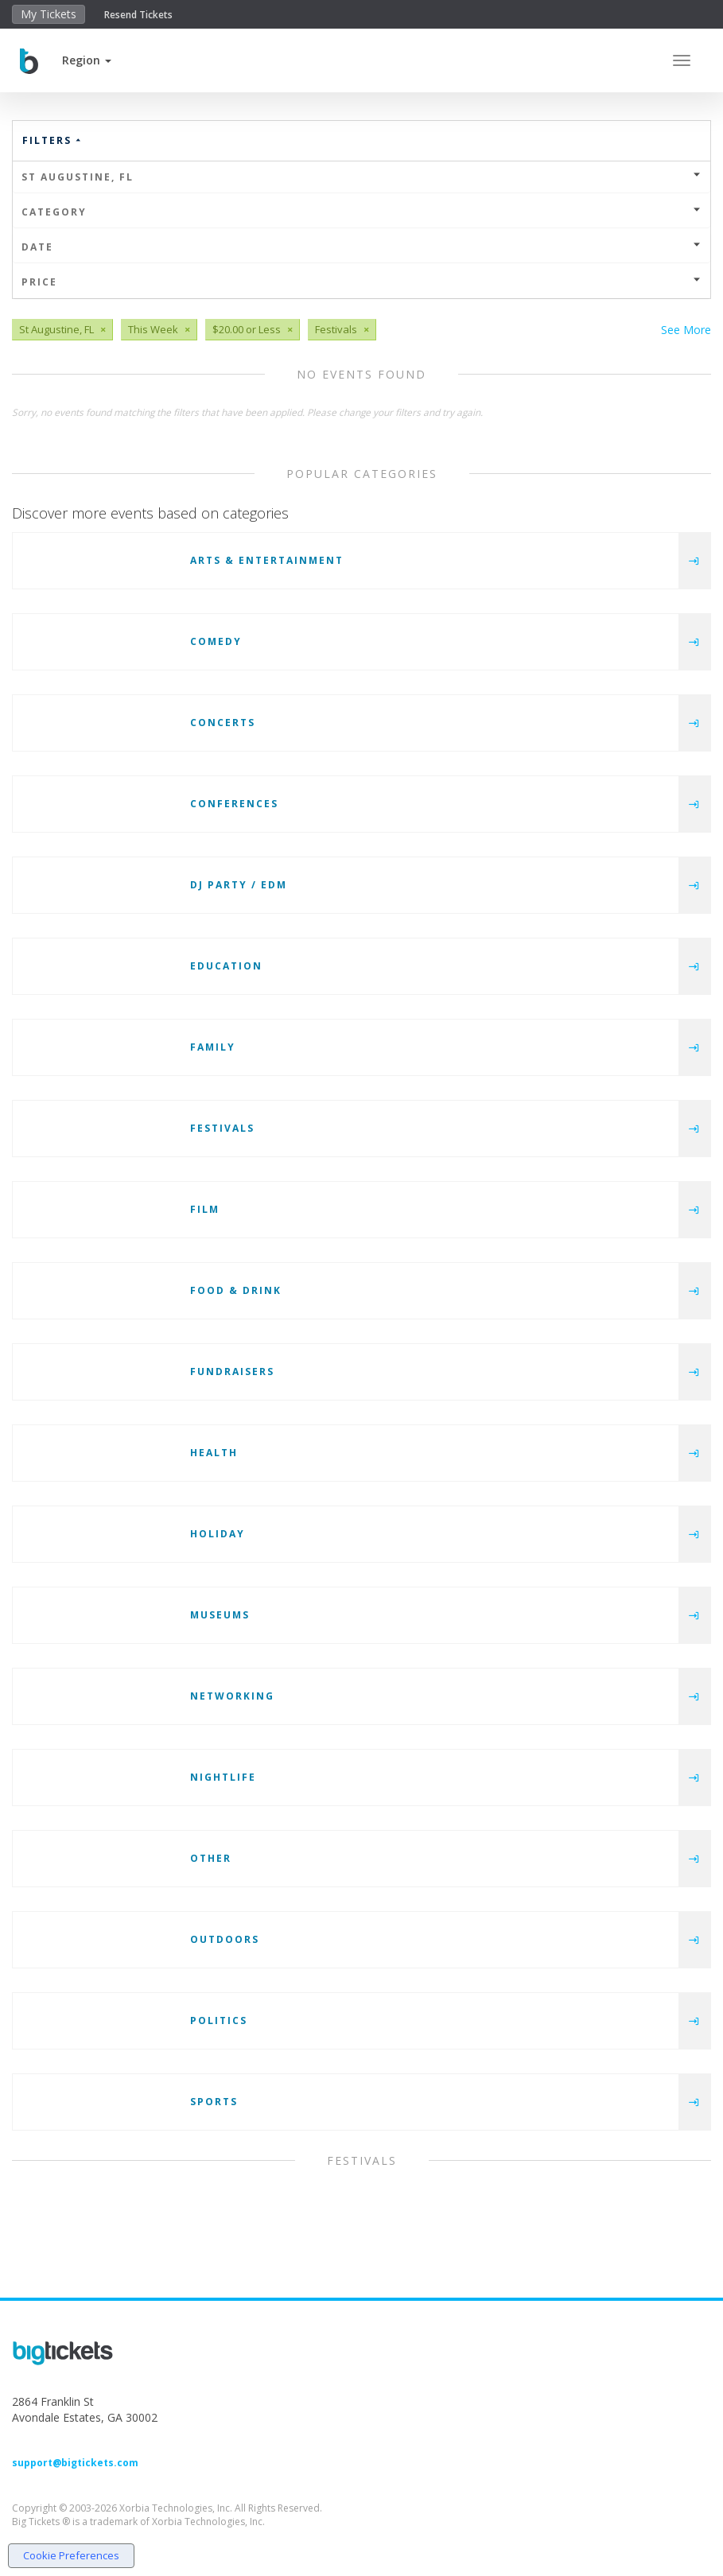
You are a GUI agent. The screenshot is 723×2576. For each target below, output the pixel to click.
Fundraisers (232, 1371)
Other (210, 1858)
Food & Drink (236, 1290)
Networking (232, 1696)
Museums (220, 1615)
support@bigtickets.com (75, 2462)
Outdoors (224, 1939)
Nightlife (223, 1777)
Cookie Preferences (71, 2555)
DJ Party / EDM (238, 885)
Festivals (222, 1128)
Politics (218, 2020)
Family (212, 1047)
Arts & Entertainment (267, 560)
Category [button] (361, 212)
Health (214, 1452)
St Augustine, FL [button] (361, 177)
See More (686, 329)
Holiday (217, 1534)
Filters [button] (52, 140)
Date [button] (361, 247)
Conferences (234, 803)
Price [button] (361, 282)
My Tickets (48, 13)
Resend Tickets (138, 14)
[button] (86, 60)
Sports (214, 2101)
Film (205, 1209)
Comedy (216, 641)
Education (226, 966)
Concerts (222, 722)
